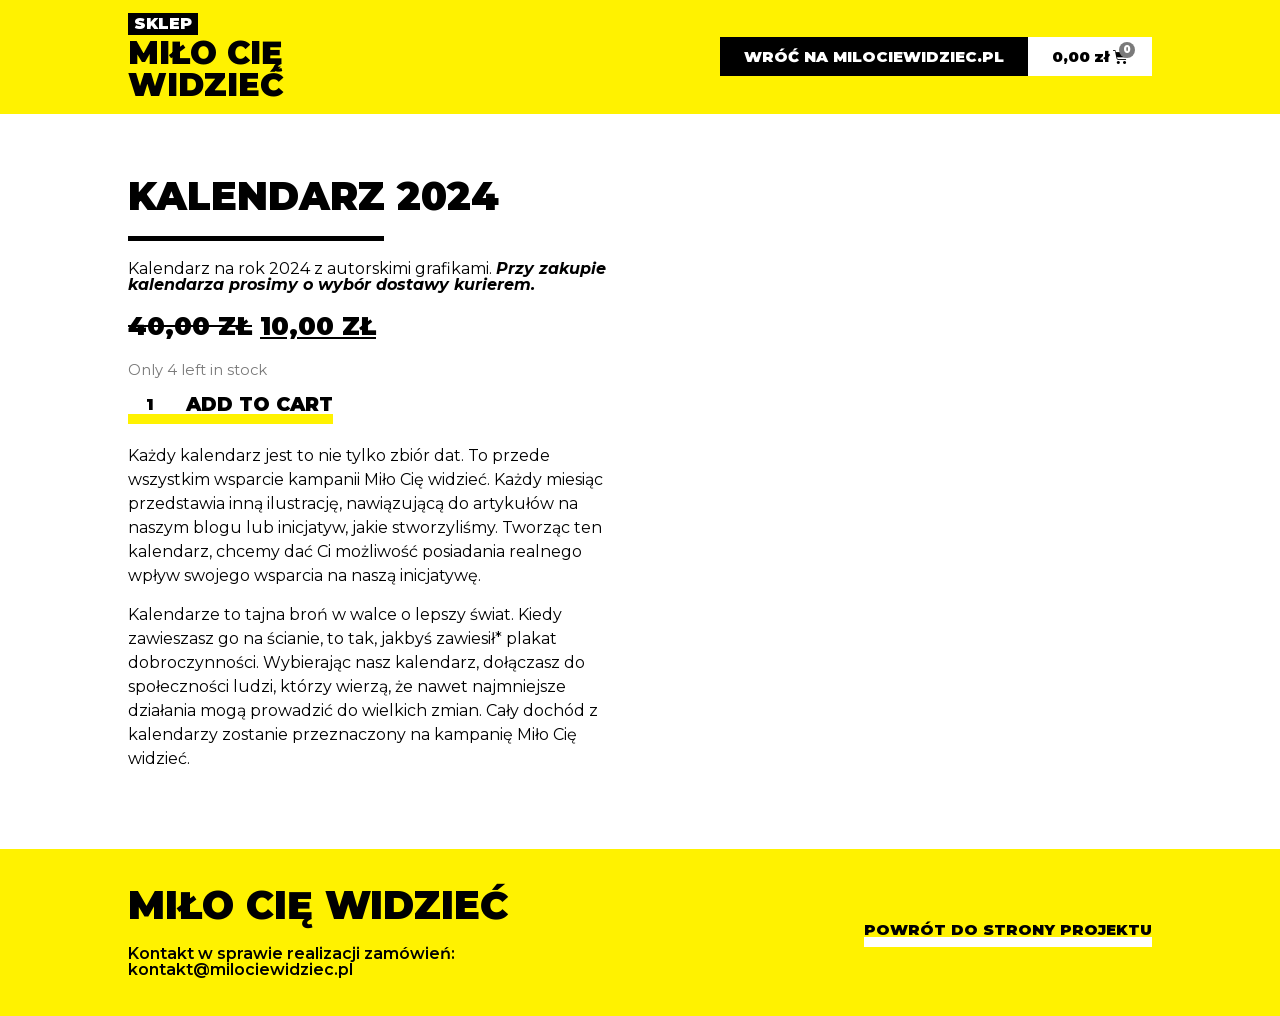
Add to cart (259, 405)
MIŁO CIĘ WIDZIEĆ (206, 68)
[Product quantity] (157, 409)
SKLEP (163, 23)
